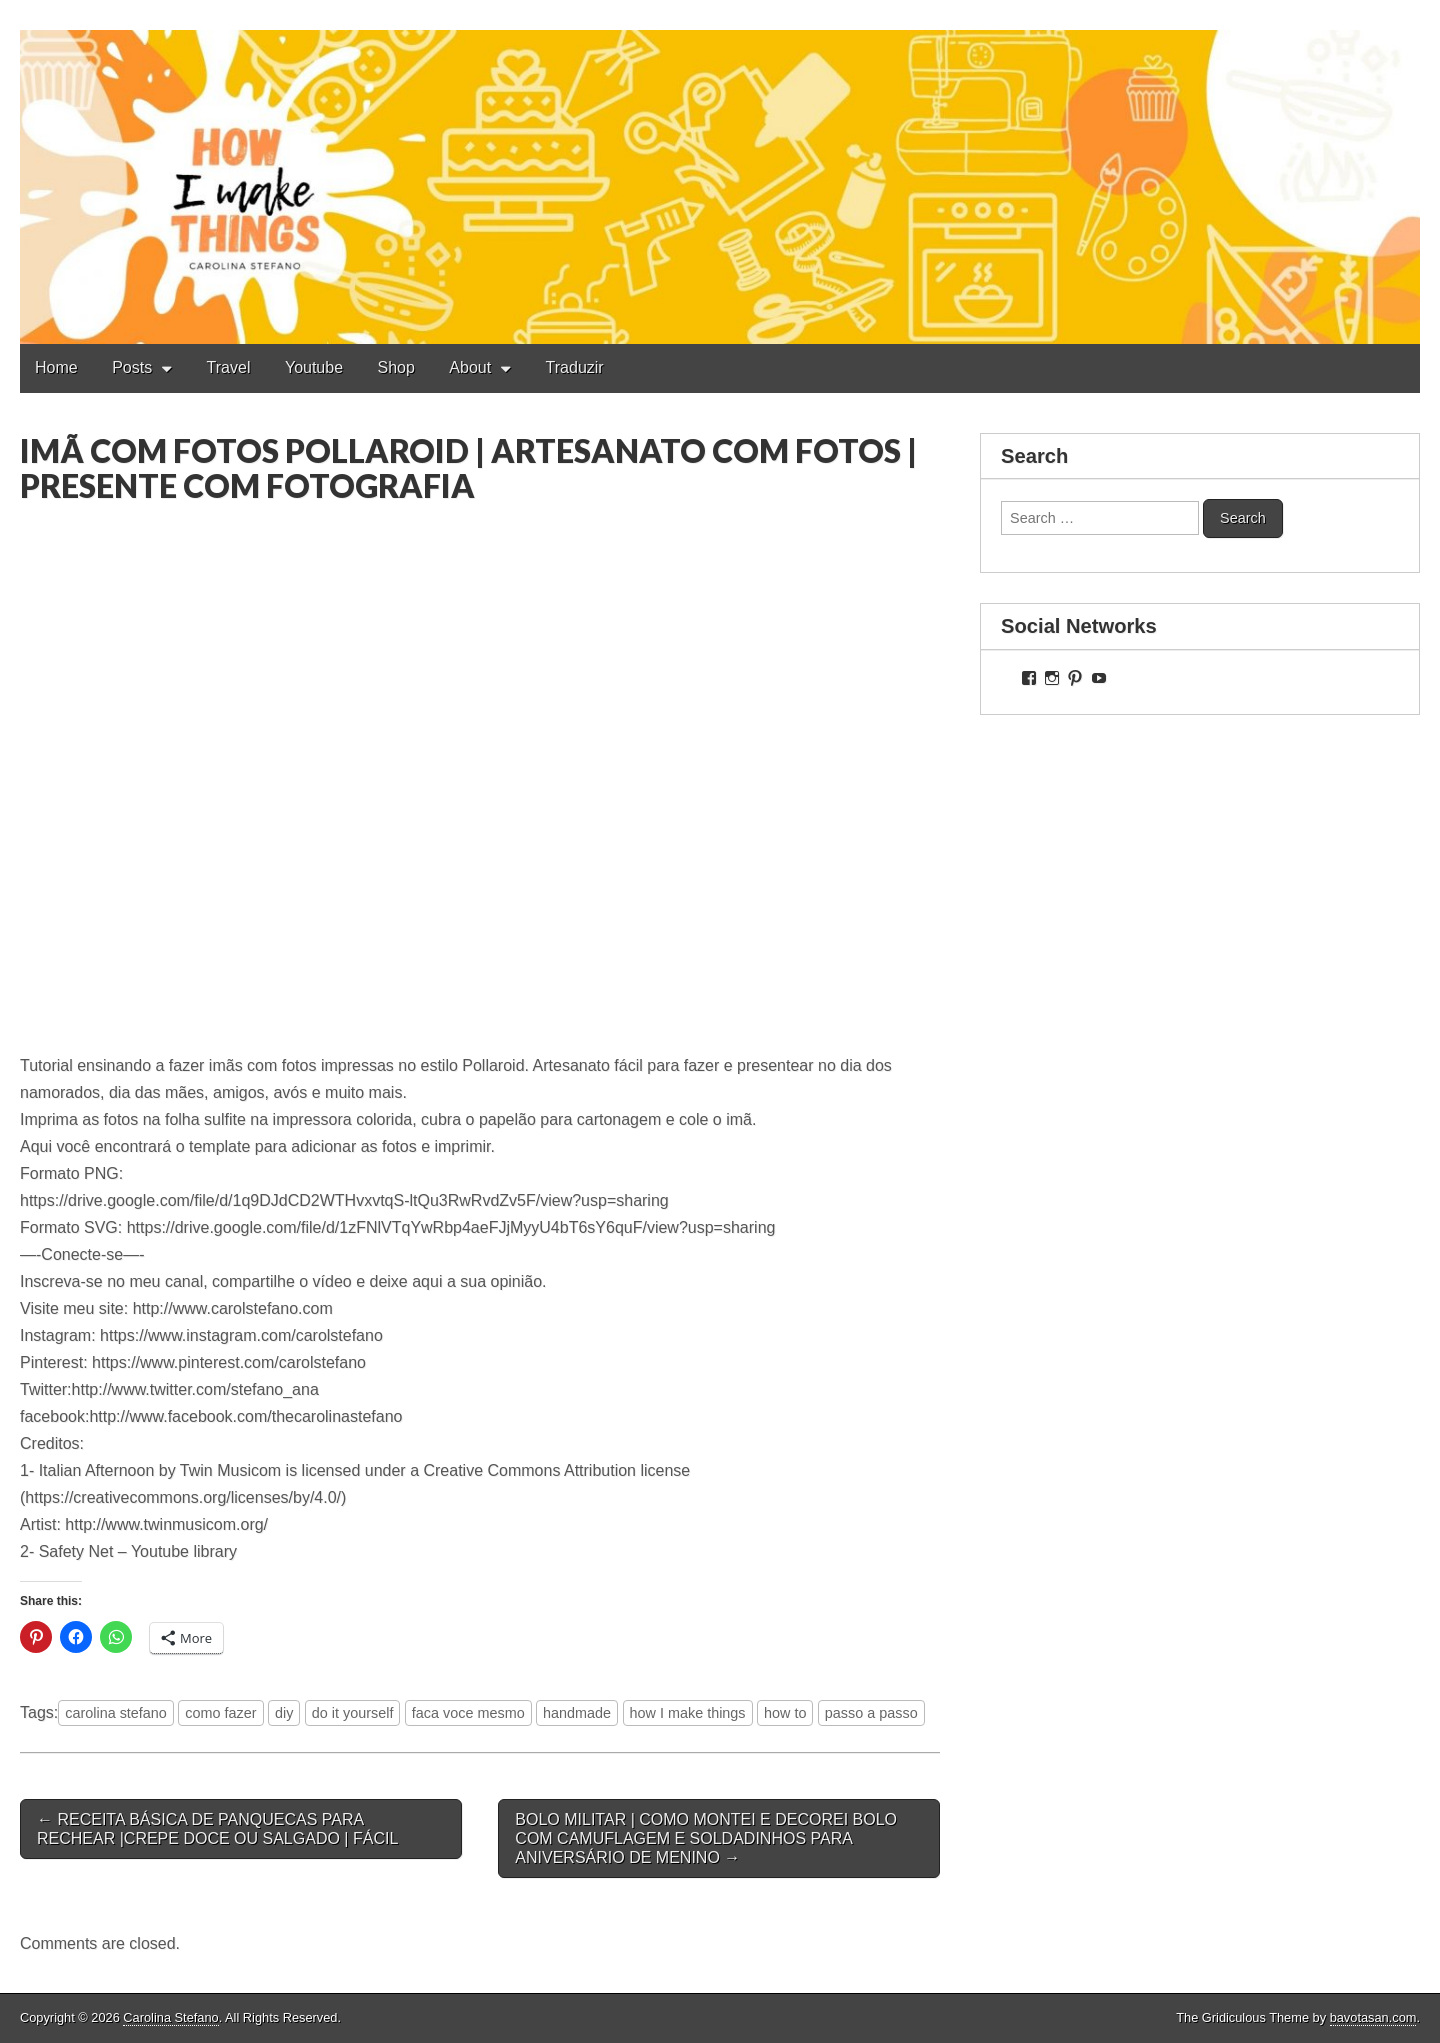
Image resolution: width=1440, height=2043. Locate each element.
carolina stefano (116, 1713)
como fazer (220, 1713)
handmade (577, 1713)
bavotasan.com (1373, 2017)
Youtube (314, 367)
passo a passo (871, 1713)
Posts (132, 367)
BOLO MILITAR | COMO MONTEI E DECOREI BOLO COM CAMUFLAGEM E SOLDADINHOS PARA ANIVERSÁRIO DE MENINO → (706, 1838)
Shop (396, 367)
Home (56, 367)
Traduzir (575, 367)
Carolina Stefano (170, 2017)
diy (284, 1713)
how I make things (688, 1713)
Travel (229, 367)
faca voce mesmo (468, 1713)
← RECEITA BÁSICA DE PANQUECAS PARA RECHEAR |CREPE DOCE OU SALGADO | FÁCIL (217, 1829)
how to (785, 1713)
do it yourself (353, 1713)
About (470, 367)
